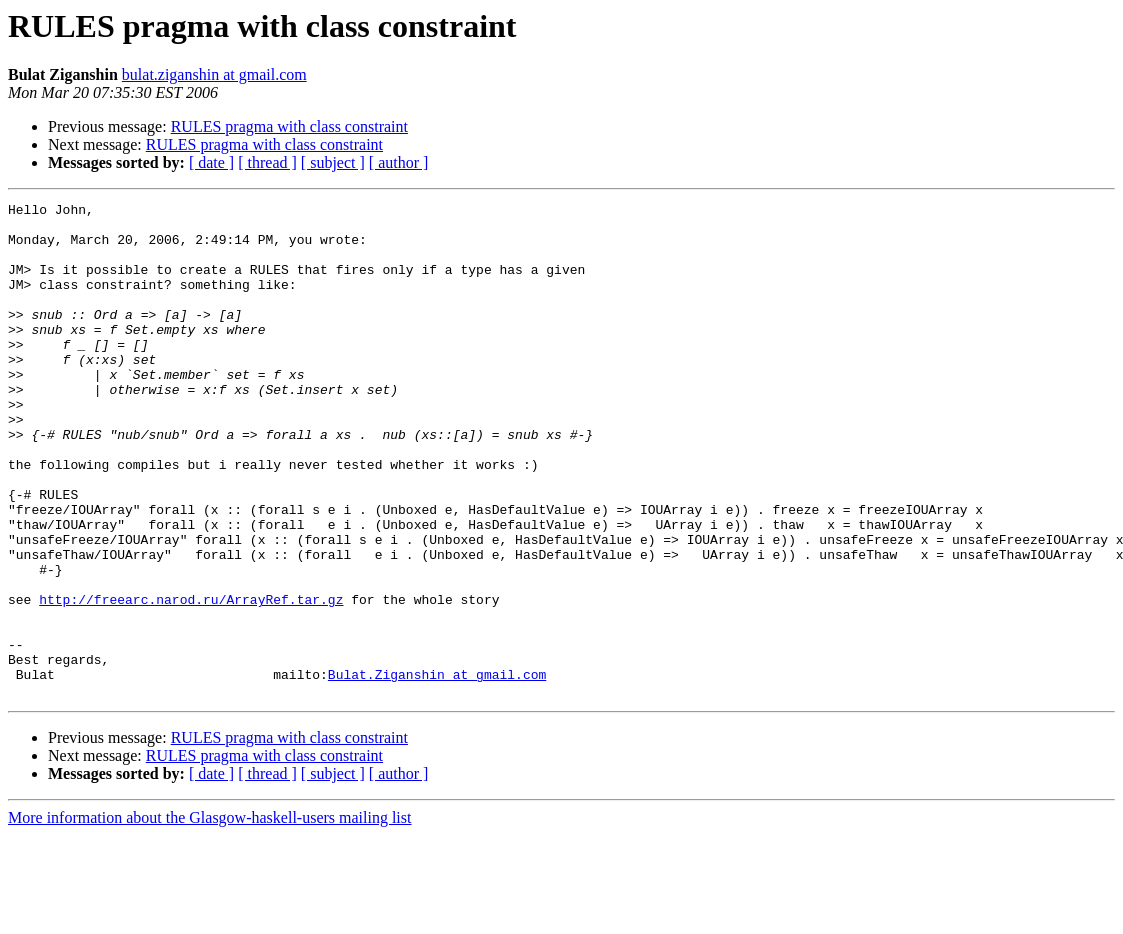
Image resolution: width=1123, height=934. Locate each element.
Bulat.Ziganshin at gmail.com (437, 770)
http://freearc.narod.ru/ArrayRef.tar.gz (191, 680)
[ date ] (211, 162)
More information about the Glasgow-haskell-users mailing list (209, 916)
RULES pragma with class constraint (289, 126)
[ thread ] (267, 162)
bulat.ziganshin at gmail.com (214, 74)
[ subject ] (333, 162)
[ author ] (399, 162)
